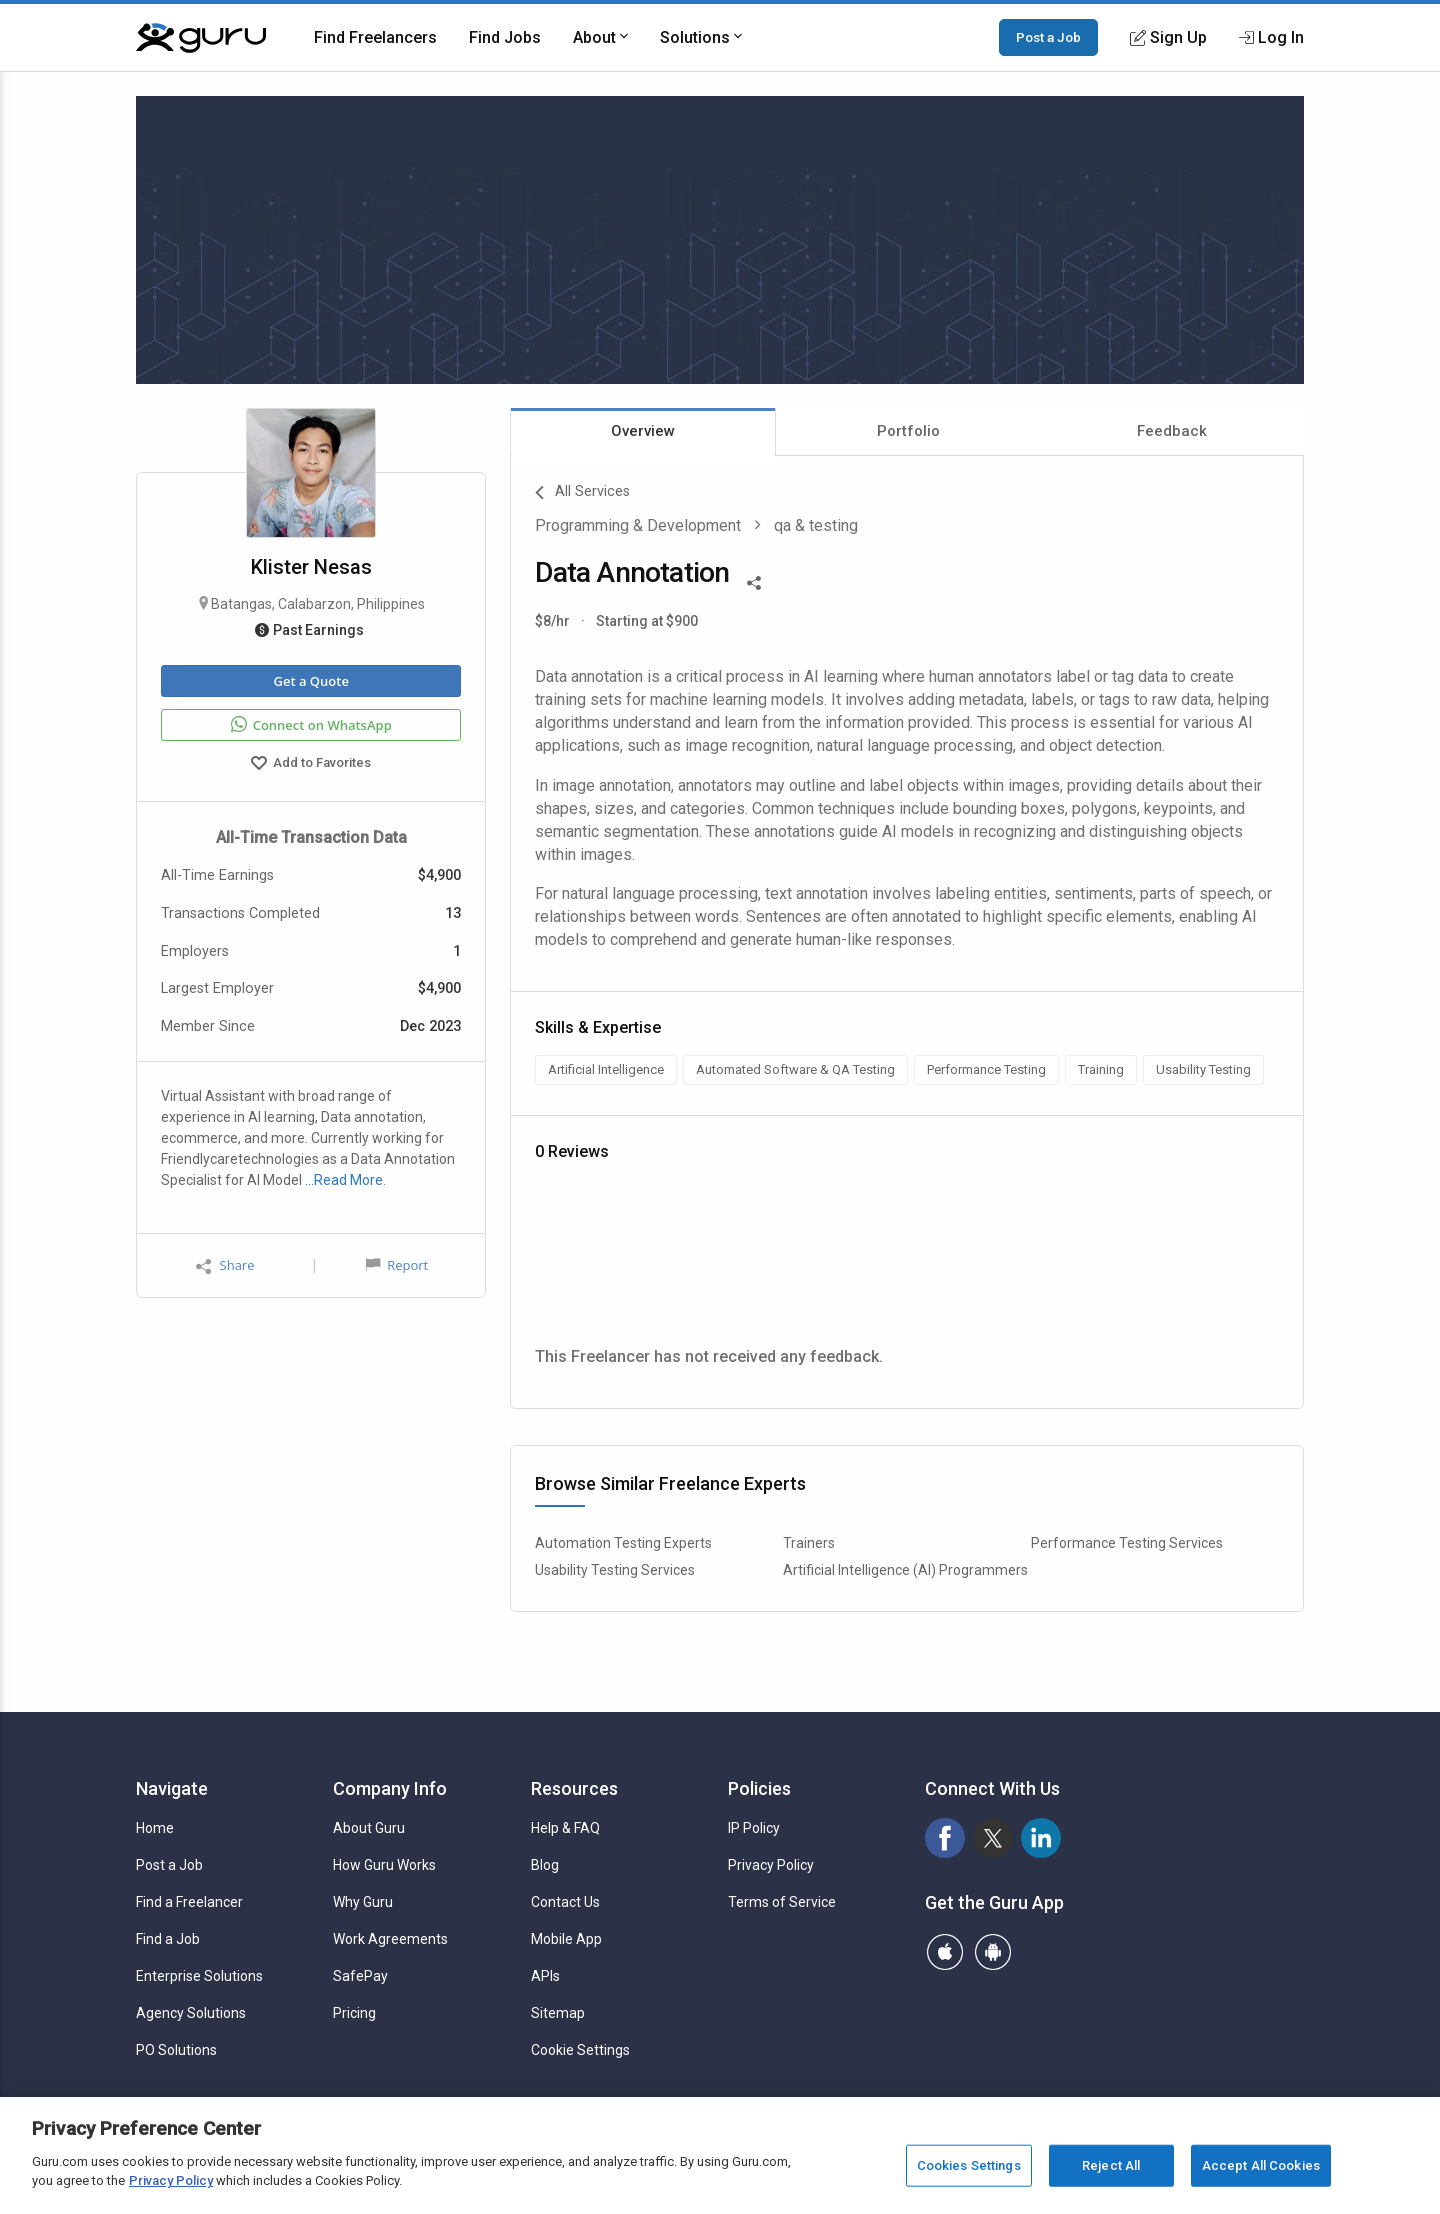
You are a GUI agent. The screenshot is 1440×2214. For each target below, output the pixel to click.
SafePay (360, 1976)
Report (397, 1265)
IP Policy (754, 1828)
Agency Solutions (191, 2013)
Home (155, 1828)
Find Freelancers (375, 37)
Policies (759, 1788)
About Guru (369, 1828)
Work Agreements (390, 1939)
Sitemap (558, 2013)
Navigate (172, 1788)
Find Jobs (505, 37)
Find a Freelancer (189, 1902)
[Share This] (754, 581)
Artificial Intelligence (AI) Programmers (905, 1570)
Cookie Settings (580, 2050)
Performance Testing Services (1127, 1543)
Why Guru (363, 1902)
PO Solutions (176, 2050)
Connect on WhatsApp (311, 725)
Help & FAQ (565, 1828)
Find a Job (168, 1939)
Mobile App (566, 1939)
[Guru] (201, 38)
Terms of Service (782, 1902)
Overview (643, 431)
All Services (582, 493)
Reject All (1111, 2165)
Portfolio (908, 431)
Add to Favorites (311, 765)
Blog (545, 1865)
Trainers (809, 1543)
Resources (574, 1788)
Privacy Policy (771, 1865)
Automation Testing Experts (623, 1543)
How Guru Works (384, 1865)
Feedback (1172, 431)
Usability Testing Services (615, 1570)
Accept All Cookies (1261, 2165)
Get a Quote (310, 681)
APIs (545, 1976)
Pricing (354, 2013)
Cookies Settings (969, 2165)
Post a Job (1048, 37)
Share (225, 1265)
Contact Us (565, 1902)
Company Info (390, 1788)
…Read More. (345, 1180)
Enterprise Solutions (199, 1976)
